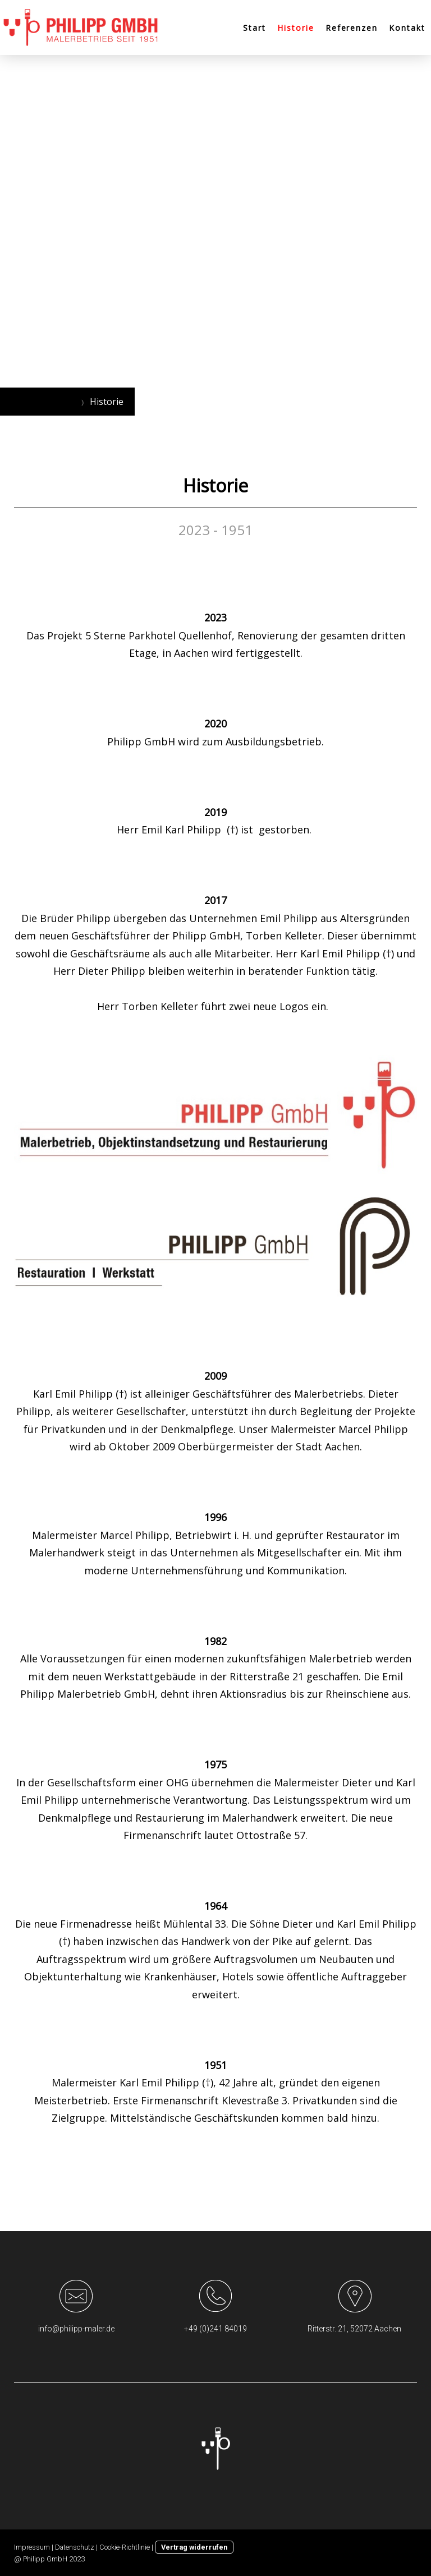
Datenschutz (74, 2547)
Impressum (32, 2547)
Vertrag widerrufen (194, 2547)
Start (254, 27)
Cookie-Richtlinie (124, 2547)
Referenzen (351, 27)
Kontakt (407, 27)
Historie (295, 27)
